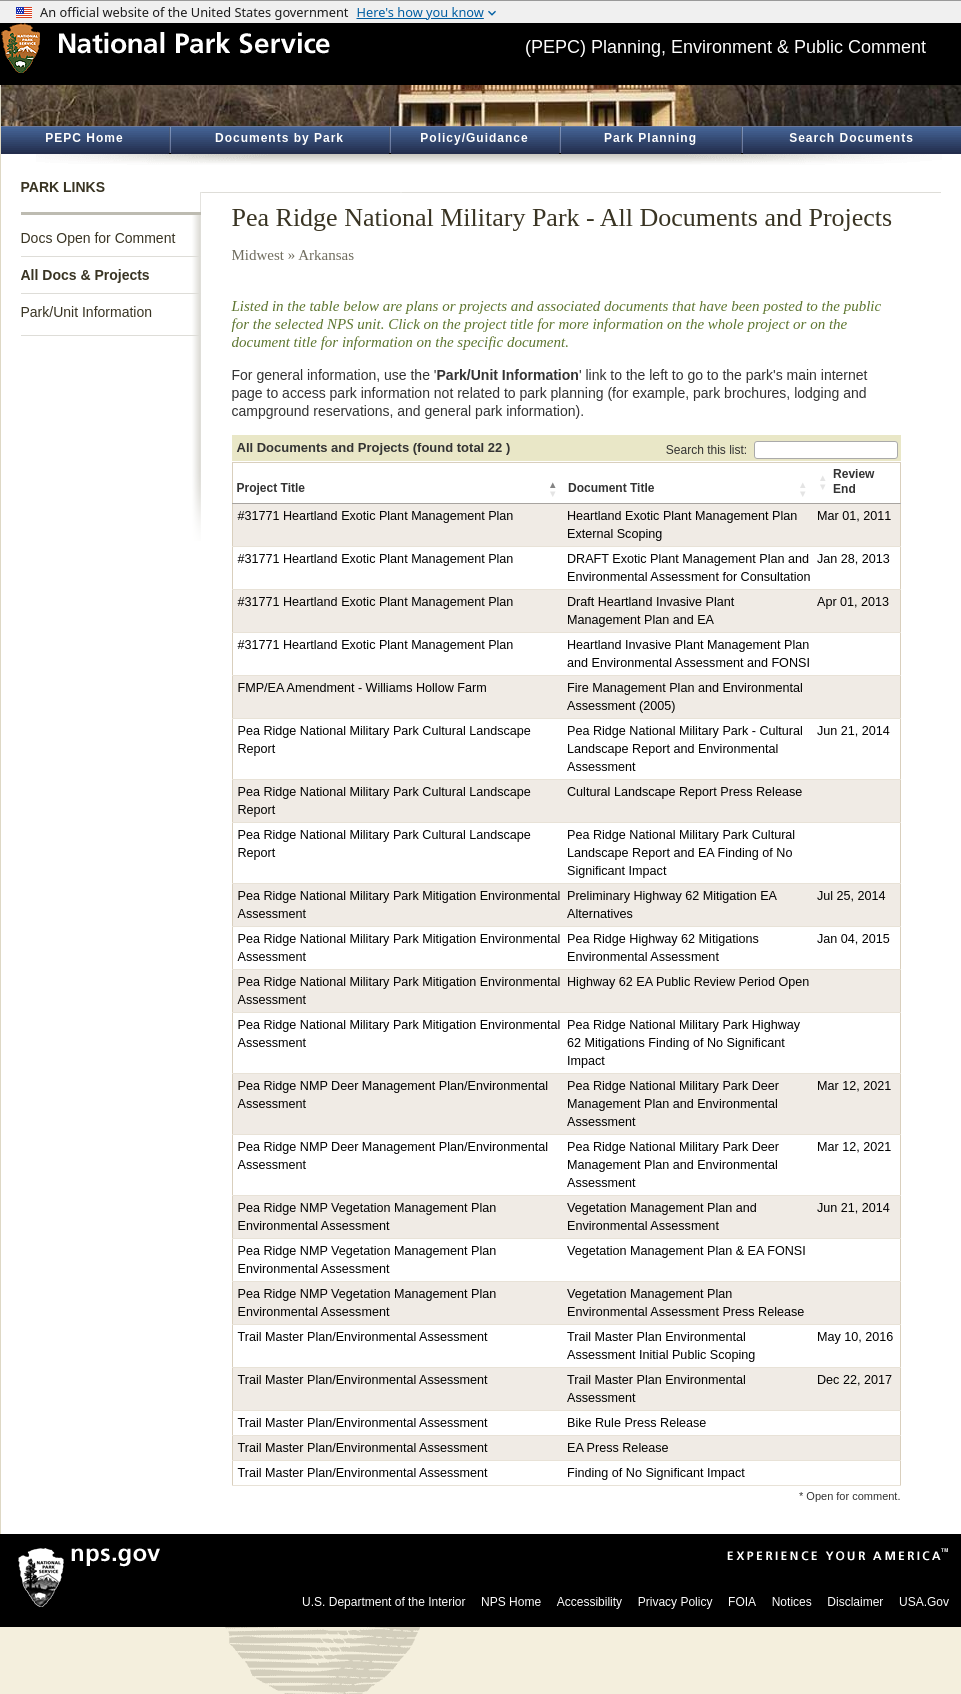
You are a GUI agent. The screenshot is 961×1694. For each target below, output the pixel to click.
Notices (792, 1602)
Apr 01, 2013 (853, 602)
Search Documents (851, 138)
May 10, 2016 (855, 1337)
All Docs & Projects (85, 275)
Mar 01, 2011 (854, 516)
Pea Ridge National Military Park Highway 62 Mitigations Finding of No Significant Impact (683, 1043)
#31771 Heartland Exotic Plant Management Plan (376, 516)
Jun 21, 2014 (853, 731)
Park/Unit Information (87, 312)
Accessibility (589, 1602)
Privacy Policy (675, 1602)
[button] (554, 489)
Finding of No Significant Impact (656, 1473)
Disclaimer (855, 1602)
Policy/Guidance (474, 138)
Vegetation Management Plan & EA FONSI (686, 1251)
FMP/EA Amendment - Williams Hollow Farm (362, 688)
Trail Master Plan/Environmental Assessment (363, 1337)
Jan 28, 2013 (853, 559)
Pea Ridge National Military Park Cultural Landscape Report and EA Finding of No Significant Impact (681, 853)
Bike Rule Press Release (636, 1423)
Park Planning (650, 138)
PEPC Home (84, 138)
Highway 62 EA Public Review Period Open (688, 982)
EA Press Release (618, 1448)
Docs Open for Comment (98, 238)
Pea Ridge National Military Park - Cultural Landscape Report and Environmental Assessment (685, 749)
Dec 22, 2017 (854, 1380)
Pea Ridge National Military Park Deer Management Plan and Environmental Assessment (673, 1104)
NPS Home (511, 1602)
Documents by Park (279, 138)
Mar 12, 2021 (854, 1086)
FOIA (742, 1602)
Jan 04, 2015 (853, 939)
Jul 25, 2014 (851, 896)
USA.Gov (924, 1602)
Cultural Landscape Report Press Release (684, 792)
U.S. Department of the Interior (383, 1602)
